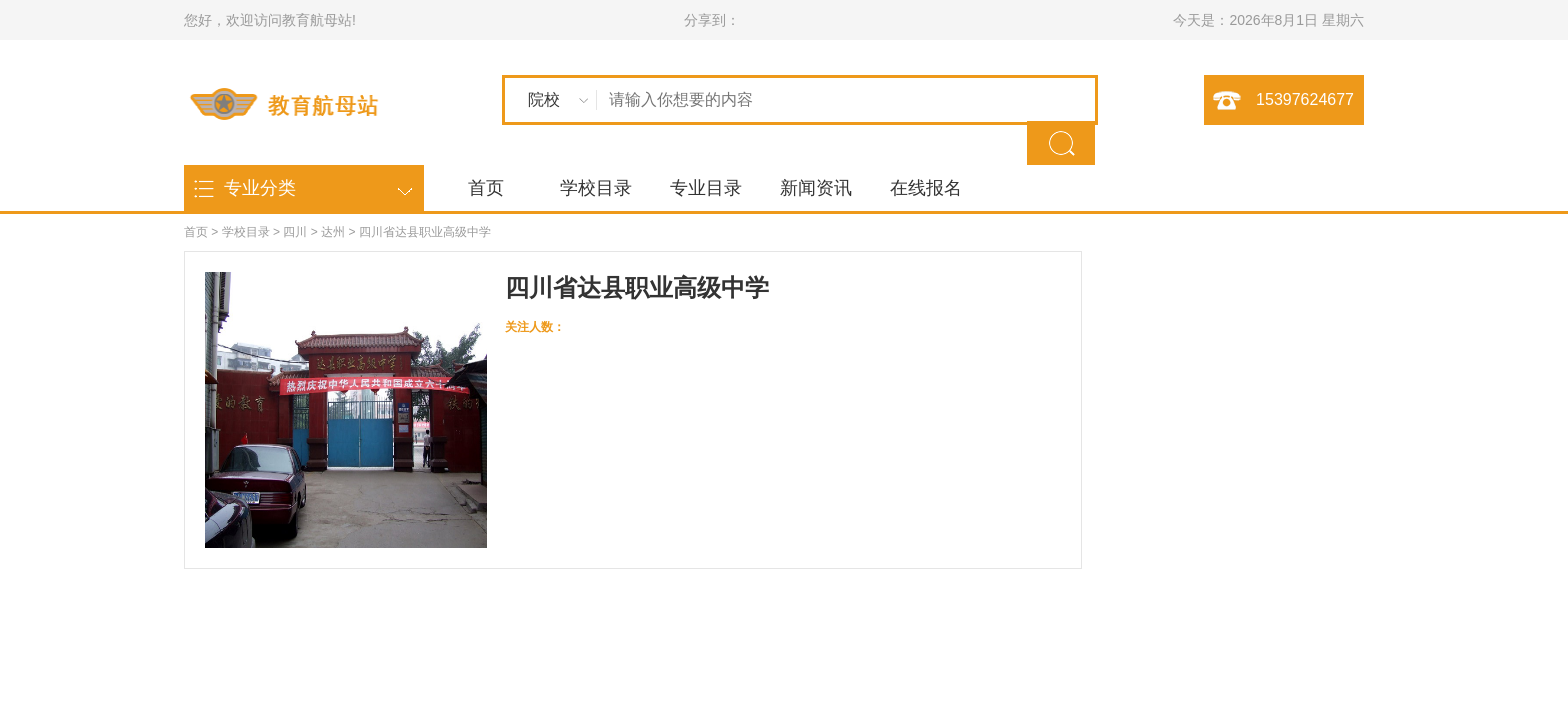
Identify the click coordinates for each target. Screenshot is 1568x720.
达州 (333, 232)
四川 (295, 232)
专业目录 (706, 188)
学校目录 (596, 188)
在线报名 (926, 188)
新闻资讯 (816, 188)
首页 (486, 188)
